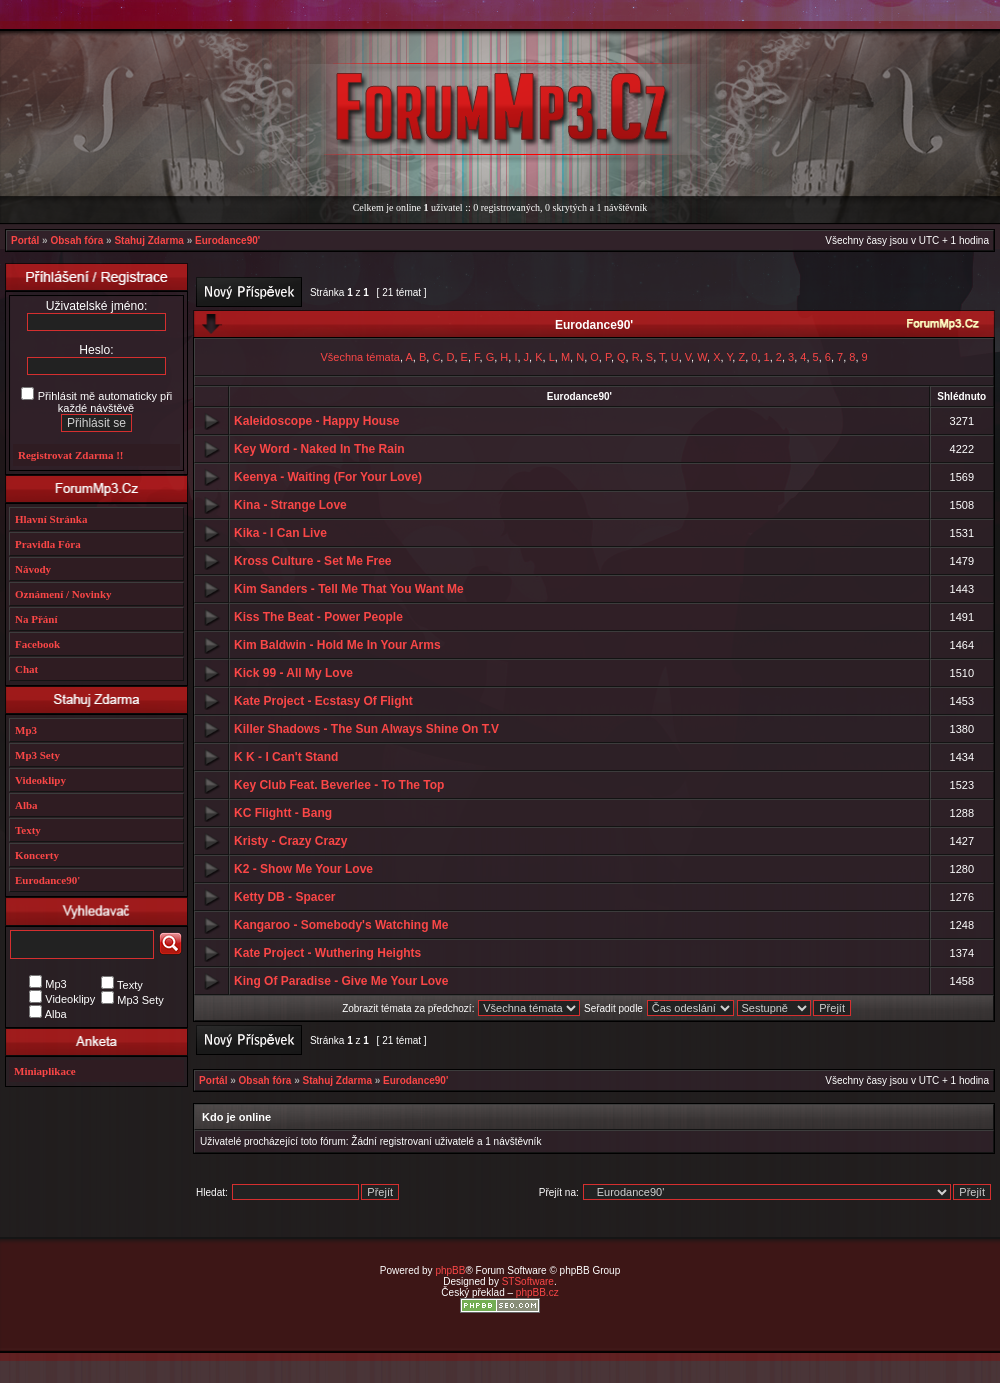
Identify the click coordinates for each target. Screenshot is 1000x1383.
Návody (33, 569)
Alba (26, 805)
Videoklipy (40, 780)
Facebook (37, 644)
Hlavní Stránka (51, 519)
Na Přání (36, 619)
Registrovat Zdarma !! (71, 455)
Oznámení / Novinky (63, 594)
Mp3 (26, 730)
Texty (28, 830)
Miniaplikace (45, 1071)
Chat (26, 669)
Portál (25, 240)
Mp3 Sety (37, 755)
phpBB (450, 1270)
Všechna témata (360, 357)
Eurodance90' (227, 240)
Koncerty (37, 855)
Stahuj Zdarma (148, 240)
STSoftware (528, 1281)
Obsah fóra (76, 240)
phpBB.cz (537, 1292)
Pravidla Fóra (48, 544)
